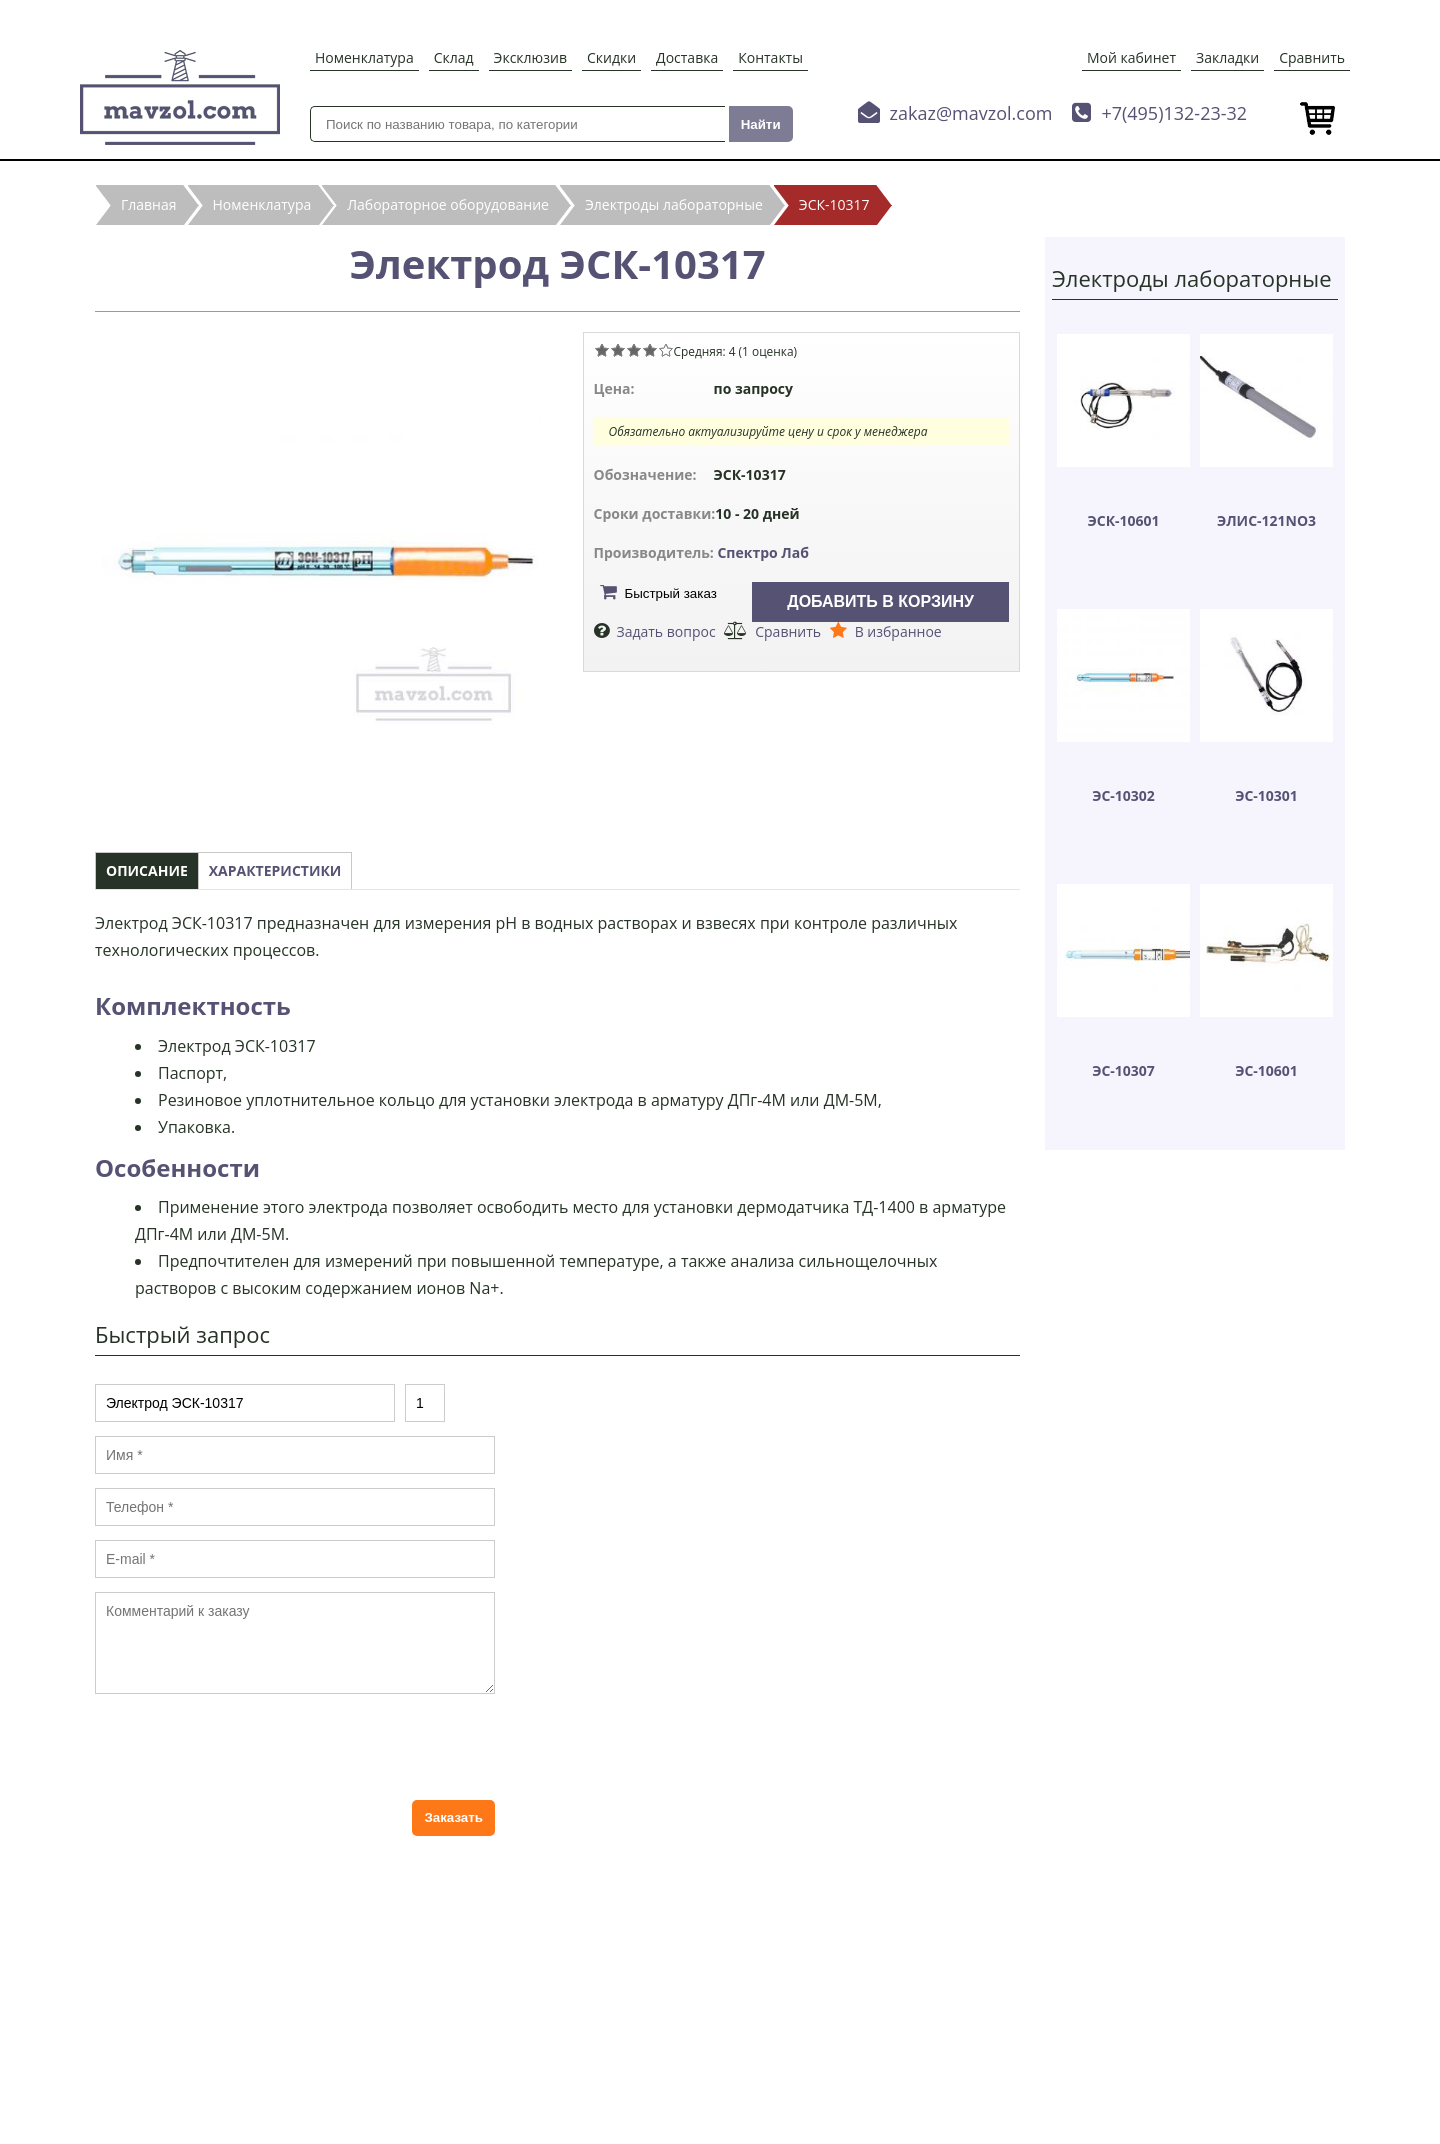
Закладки (1227, 57)
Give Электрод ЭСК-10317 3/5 (634, 350)
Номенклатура (364, 57)
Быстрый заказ (671, 593)
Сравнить (1312, 57)
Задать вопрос (666, 631)
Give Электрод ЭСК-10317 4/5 (650, 350)
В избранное (898, 631)
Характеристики (275, 870)
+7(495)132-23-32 (1174, 113)
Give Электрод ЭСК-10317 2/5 (618, 350)
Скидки (611, 57)
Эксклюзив (530, 57)
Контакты (770, 57)
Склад (454, 57)
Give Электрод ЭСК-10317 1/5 (602, 350)
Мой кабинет (1131, 57)
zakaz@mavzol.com (971, 113)
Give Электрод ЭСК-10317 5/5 (666, 350)
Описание (147, 870)
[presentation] (247, 1747)
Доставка (687, 57)
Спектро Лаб (763, 552)
